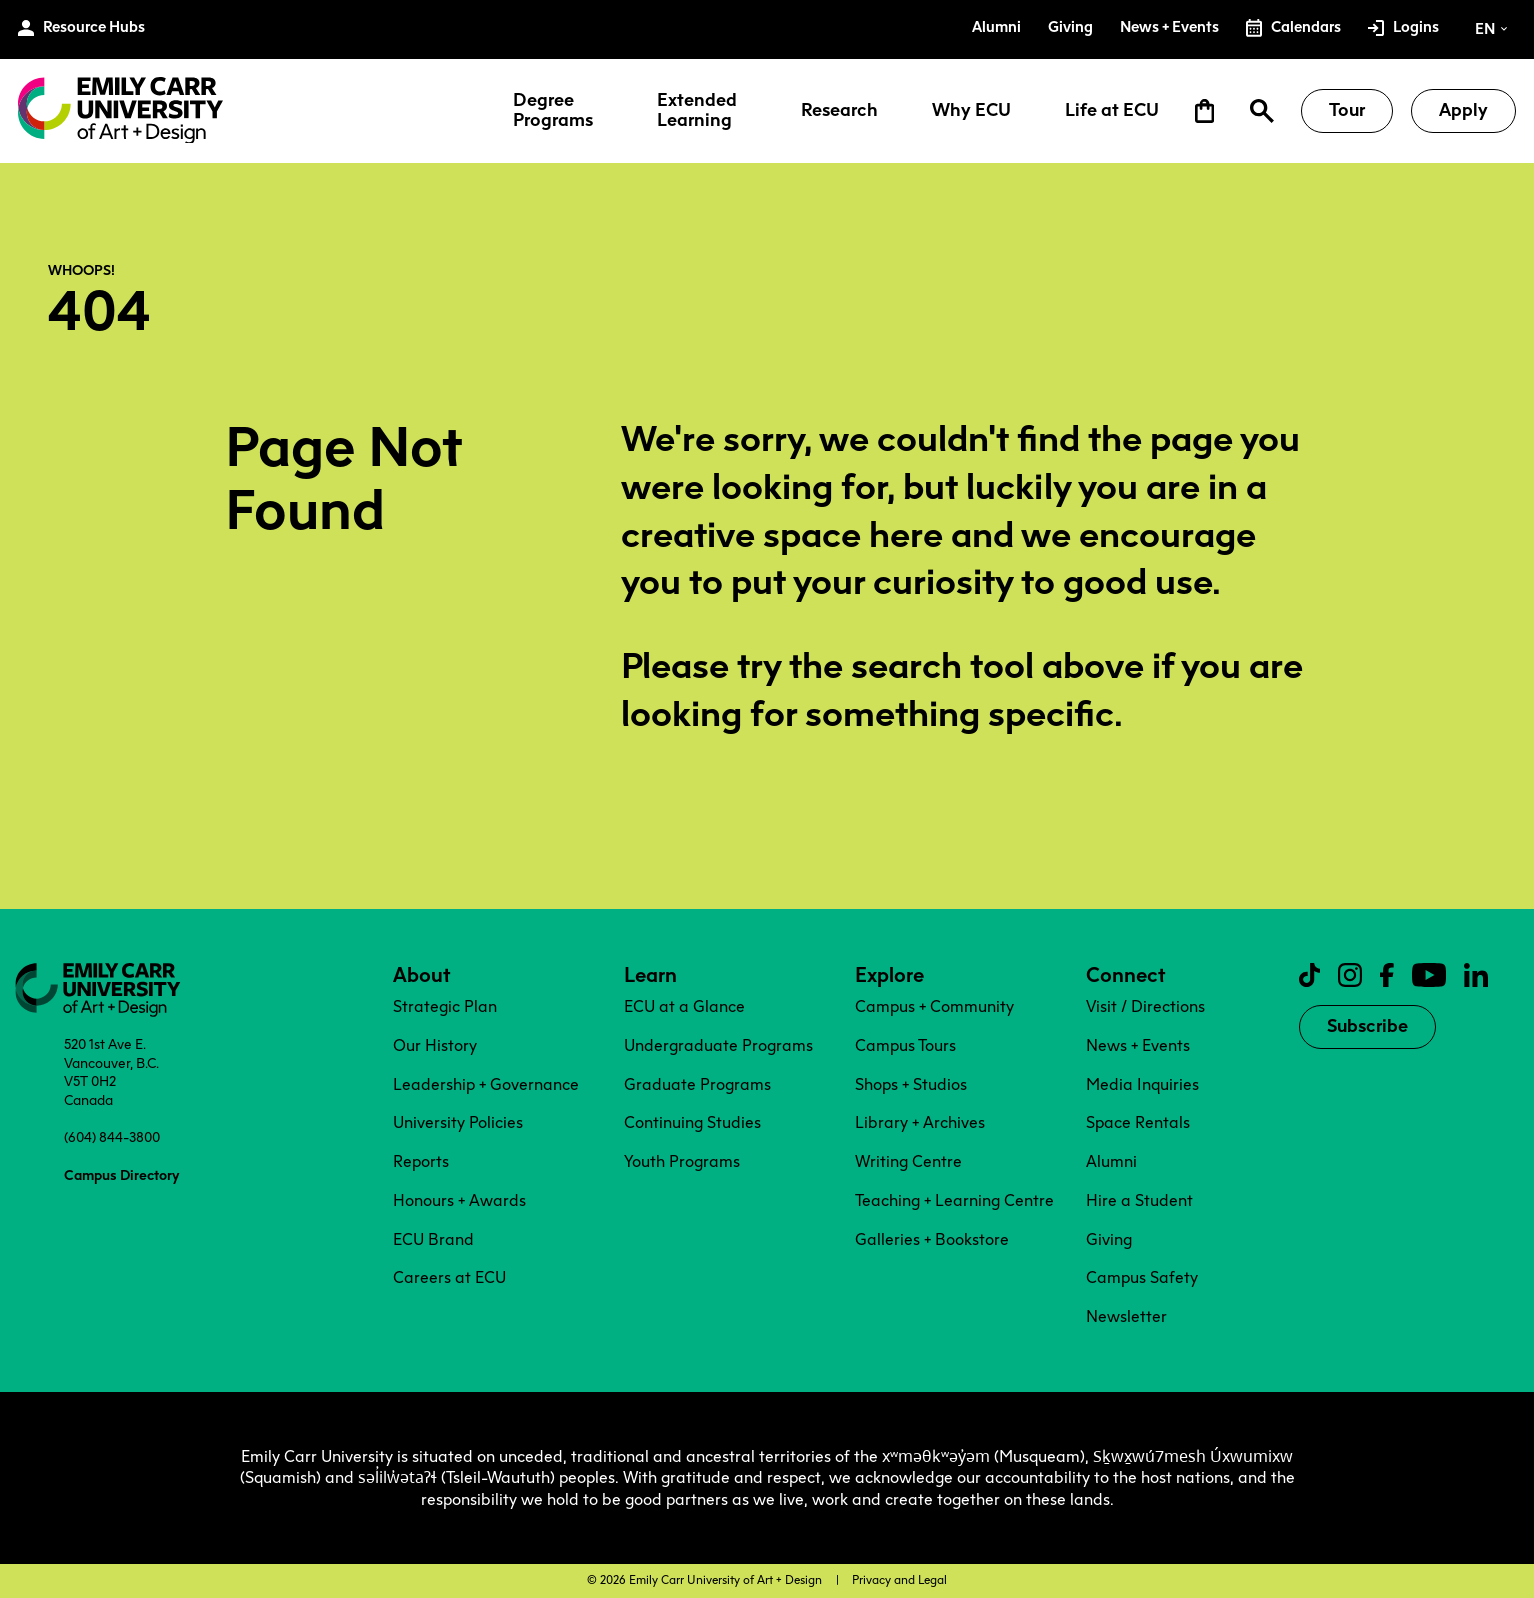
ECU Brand (433, 1239)
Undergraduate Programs (718, 1045)
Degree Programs (553, 111)
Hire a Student (1139, 1200)
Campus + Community (934, 1006)
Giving (1109, 1239)
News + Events (1138, 1045)
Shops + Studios (911, 1084)
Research (839, 111)
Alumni (1111, 1161)
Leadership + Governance (486, 1084)
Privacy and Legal (899, 1580)
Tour (1347, 110)
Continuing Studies (692, 1122)
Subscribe (1367, 1026)
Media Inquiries (1142, 1084)
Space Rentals (1138, 1122)
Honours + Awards (459, 1200)
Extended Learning (697, 111)
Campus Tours (905, 1045)
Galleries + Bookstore (932, 1239)
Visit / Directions (1145, 1006)
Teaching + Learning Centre (954, 1200)
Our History (435, 1045)
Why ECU (971, 111)
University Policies (458, 1122)
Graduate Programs (697, 1084)
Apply (1463, 110)
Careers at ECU (449, 1277)
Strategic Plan (445, 1006)
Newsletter (1126, 1316)
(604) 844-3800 (112, 1137)
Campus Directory (121, 1175)
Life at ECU (1112, 111)
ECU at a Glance (684, 1006)
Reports (421, 1161)
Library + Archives (920, 1122)
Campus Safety (1142, 1277)
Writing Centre (908, 1161)
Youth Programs (682, 1161)
